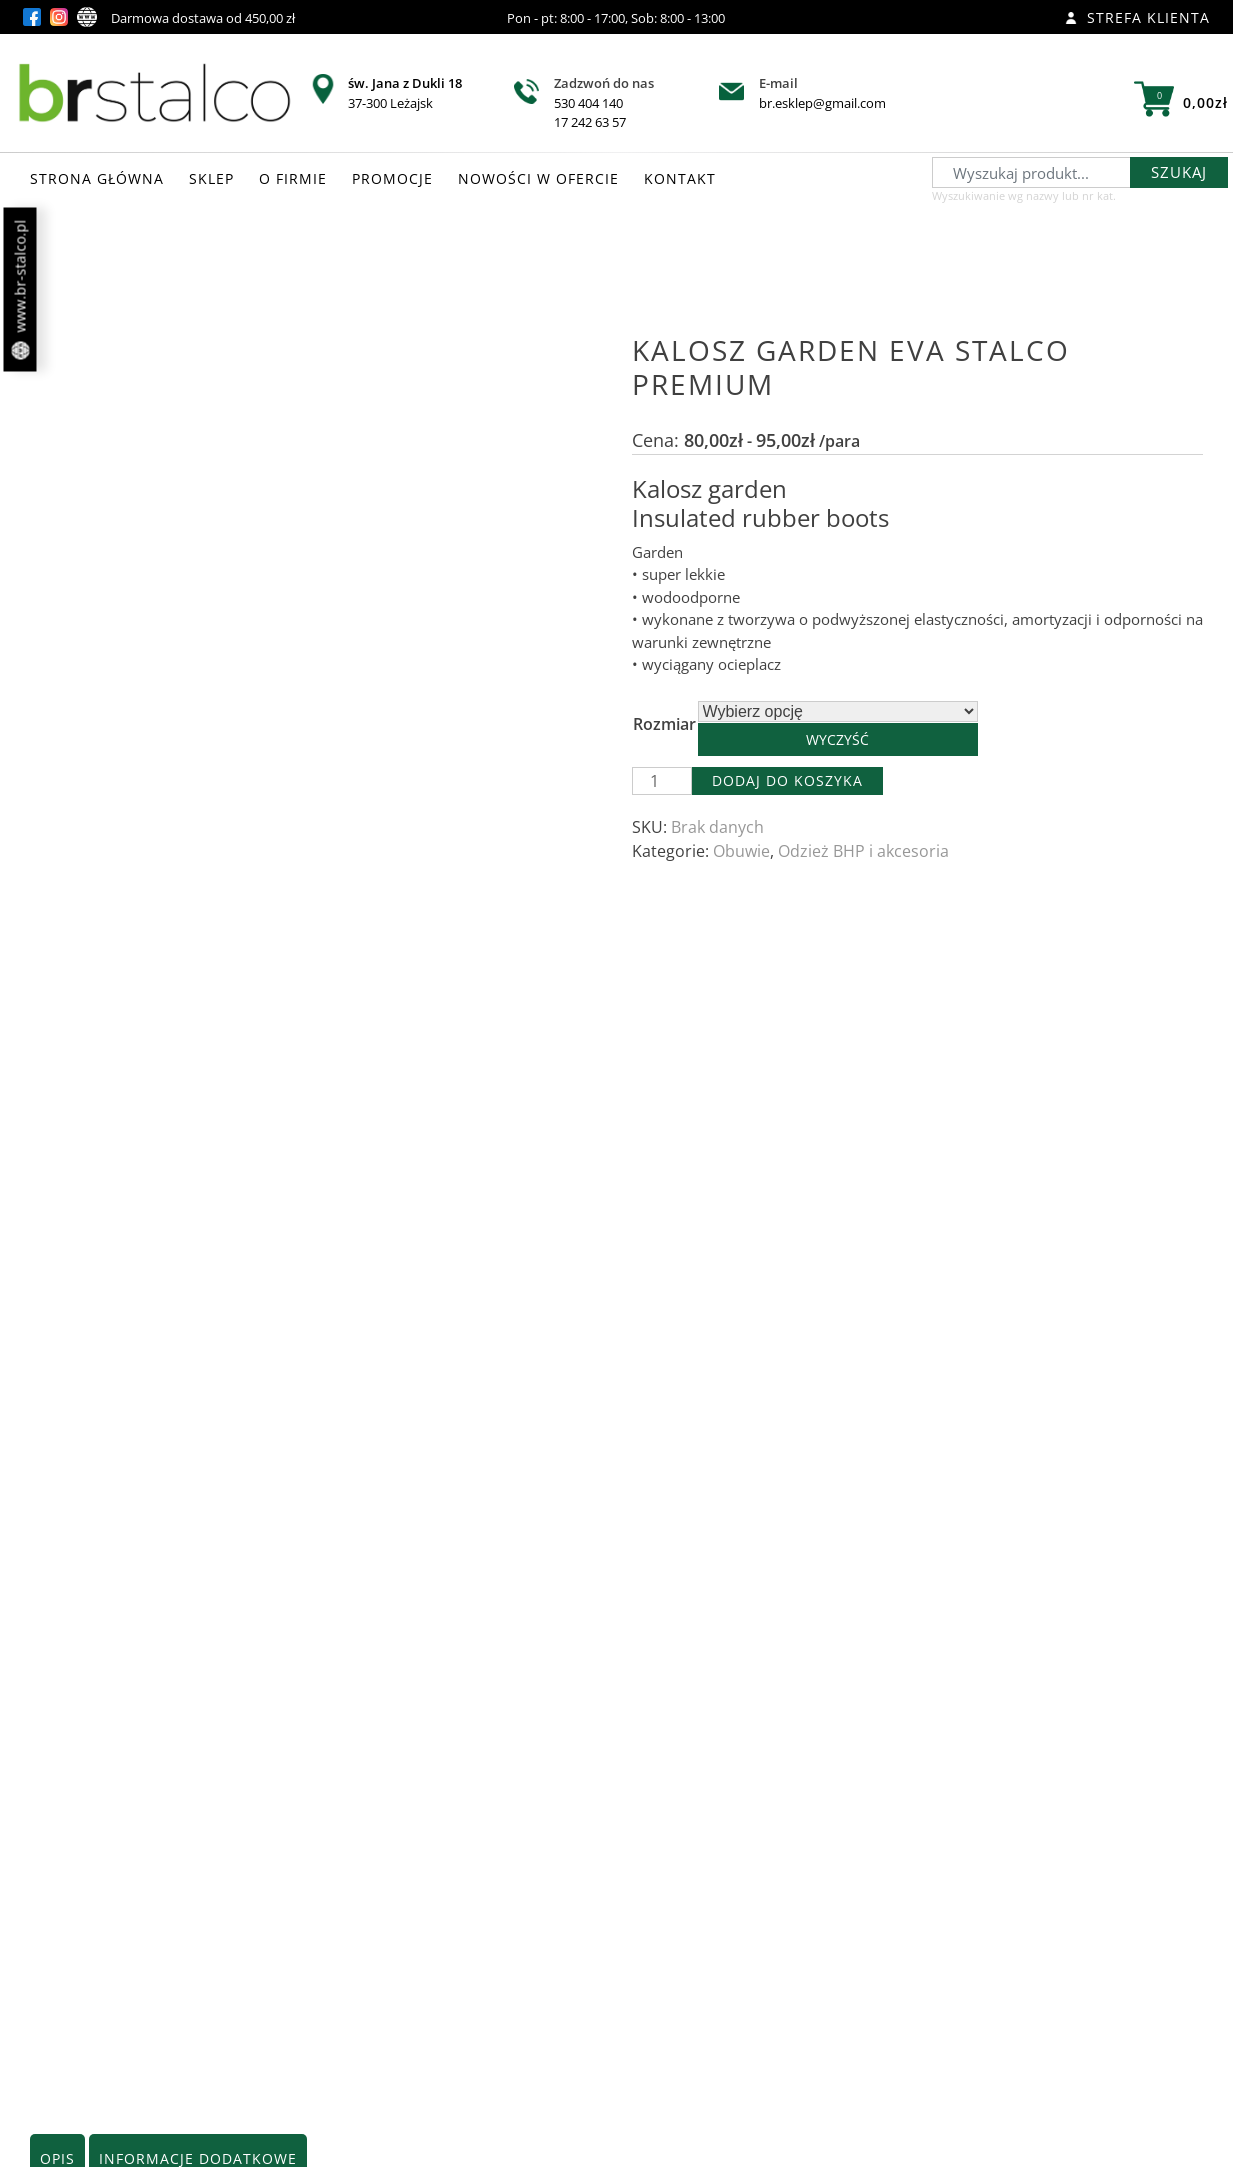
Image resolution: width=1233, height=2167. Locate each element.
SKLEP (211, 178)
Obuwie (741, 851)
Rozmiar (664, 724)
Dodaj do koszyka (787, 780)
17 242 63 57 (590, 122)
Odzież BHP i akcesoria (863, 851)
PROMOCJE (392, 178)
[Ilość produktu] (662, 781)
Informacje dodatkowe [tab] (198, 927)
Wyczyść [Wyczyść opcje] (837, 739)
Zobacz (223, 2019)
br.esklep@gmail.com (822, 103)
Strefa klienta (1137, 17)
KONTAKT (680, 178)
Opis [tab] (57, 927)
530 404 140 (588, 103)
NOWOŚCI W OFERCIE (538, 178)
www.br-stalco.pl (20, 290)
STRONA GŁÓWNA (97, 178)
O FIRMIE (293, 178)
